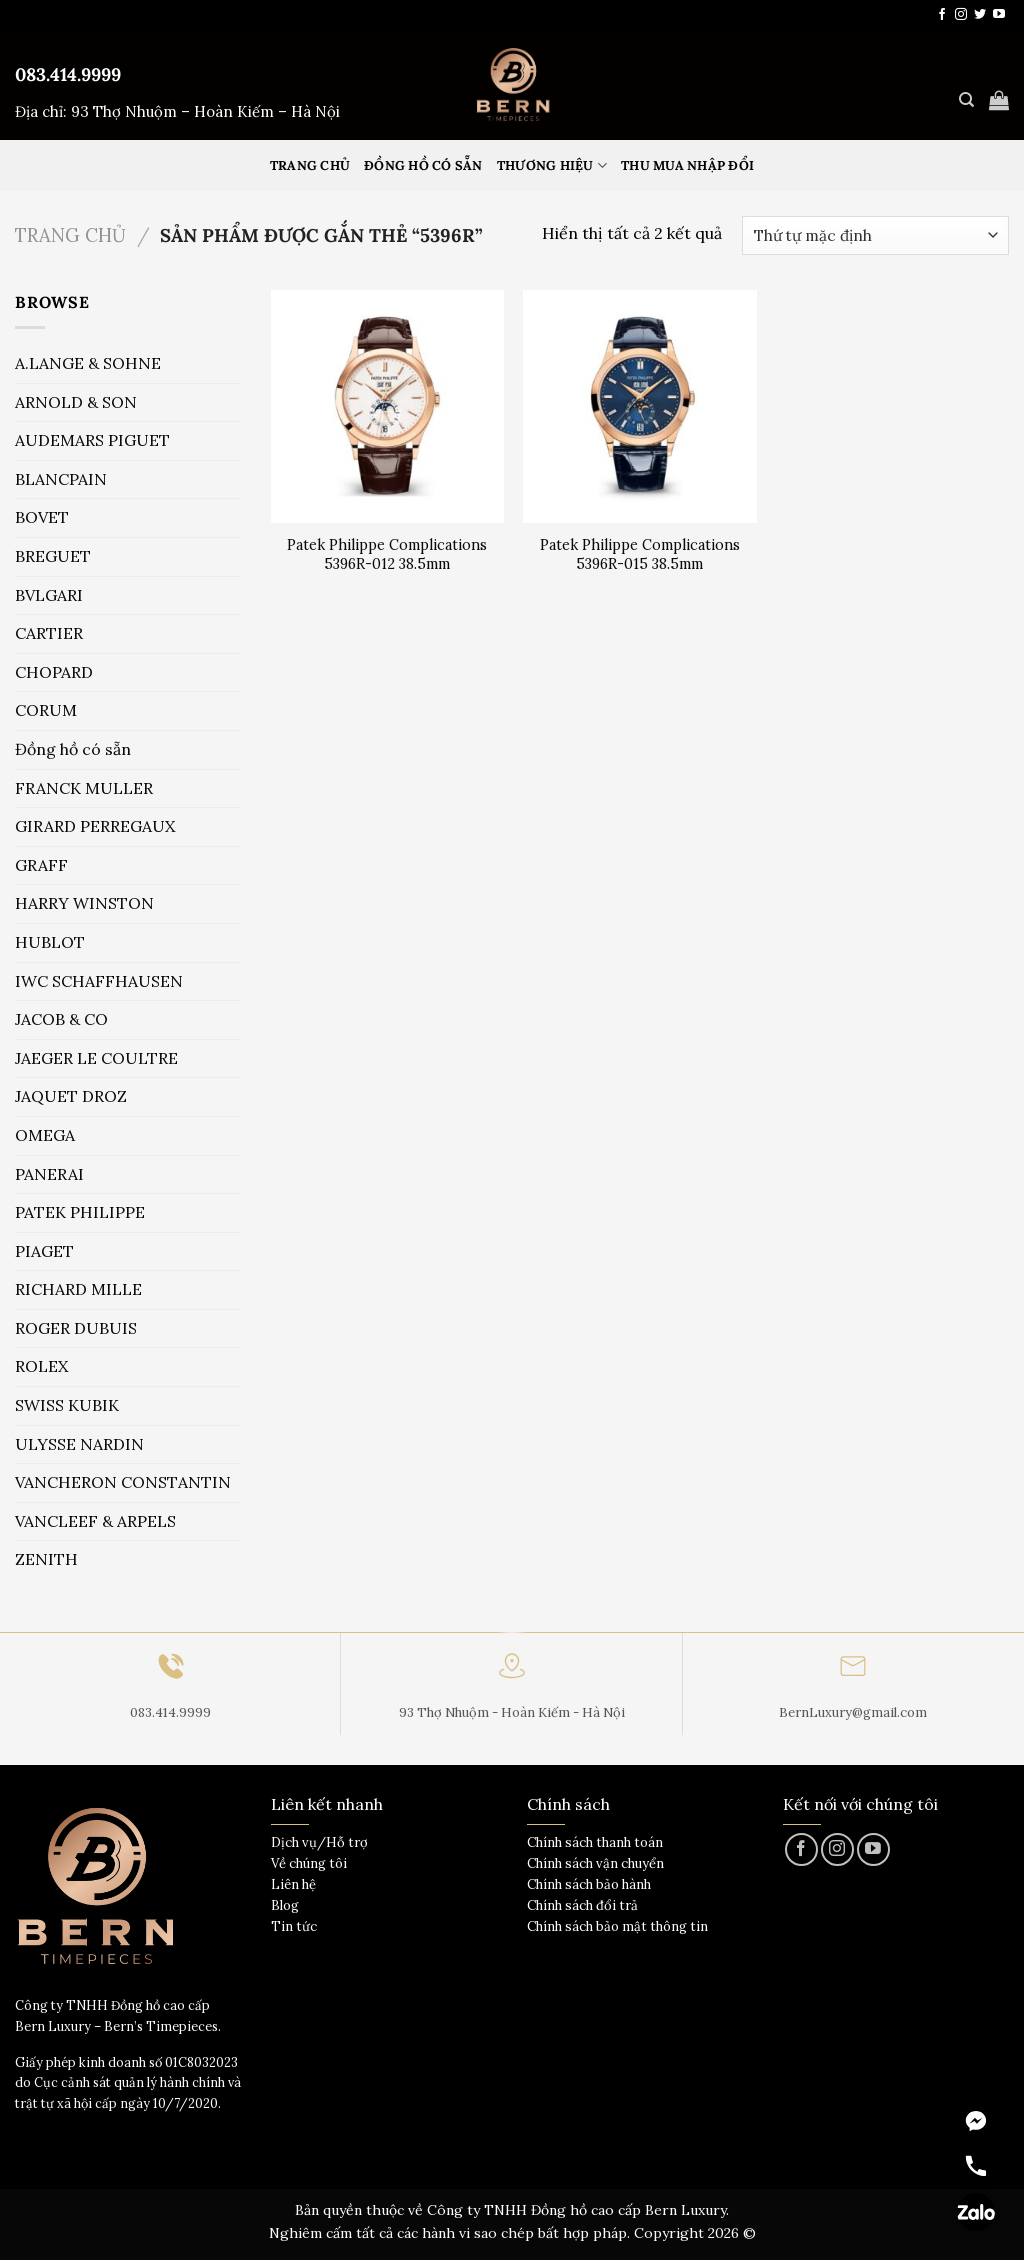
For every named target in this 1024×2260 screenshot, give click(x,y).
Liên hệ (293, 1884)
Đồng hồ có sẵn (423, 165)
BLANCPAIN (61, 479)
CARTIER (49, 633)
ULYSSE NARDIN (79, 1444)
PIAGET (44, 1251)
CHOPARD (54, 672)
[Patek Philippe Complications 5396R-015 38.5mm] (639, 406)
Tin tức (294, 1926)
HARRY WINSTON (84, 903)
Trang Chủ (310, 165)
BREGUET (53, 556)
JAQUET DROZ (71, 1096)
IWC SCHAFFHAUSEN (99, 981)
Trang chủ (70, 235)
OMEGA (45, 1135)
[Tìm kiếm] (966, 100)
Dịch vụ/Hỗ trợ (319, 1842)
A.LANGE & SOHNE (88, 363)
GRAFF (41, 865)
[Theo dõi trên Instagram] (961, 15)
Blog (285, 1905)
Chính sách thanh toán (595, 1842)
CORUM (46, 710)
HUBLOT (50, 942)
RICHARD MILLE (78, 1289)
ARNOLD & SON (76, 402)
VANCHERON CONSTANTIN (123, 1482)
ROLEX (41, 1366)
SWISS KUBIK (67, 1405)
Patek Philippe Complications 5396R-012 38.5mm (387, 554)
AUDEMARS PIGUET (92, 440)
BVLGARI (49, 595)
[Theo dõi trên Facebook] (942, 15)
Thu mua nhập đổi (687, 165)
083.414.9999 (68, 74)
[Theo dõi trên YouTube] (999, 15)
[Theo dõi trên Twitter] (980, 15)
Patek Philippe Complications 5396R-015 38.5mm (640, 554)
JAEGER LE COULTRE (96, 1058)
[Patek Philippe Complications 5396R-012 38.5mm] (387, 406)
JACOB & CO (61, 1019)
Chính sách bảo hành (589, 1884)
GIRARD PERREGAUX (95, 826)
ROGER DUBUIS (76, 1328)
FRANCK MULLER (84, 788)
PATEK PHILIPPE (80, 1212)
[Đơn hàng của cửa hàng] (875, 235)
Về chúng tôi (309, 1863)
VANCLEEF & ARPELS (95, 1521)
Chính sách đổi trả (582, 1905)
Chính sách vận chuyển (595, 1863)
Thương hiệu (552, 165)
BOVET (42, 517)
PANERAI (49, 1174)
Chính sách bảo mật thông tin (617, 1926)
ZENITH (46, 1559)
